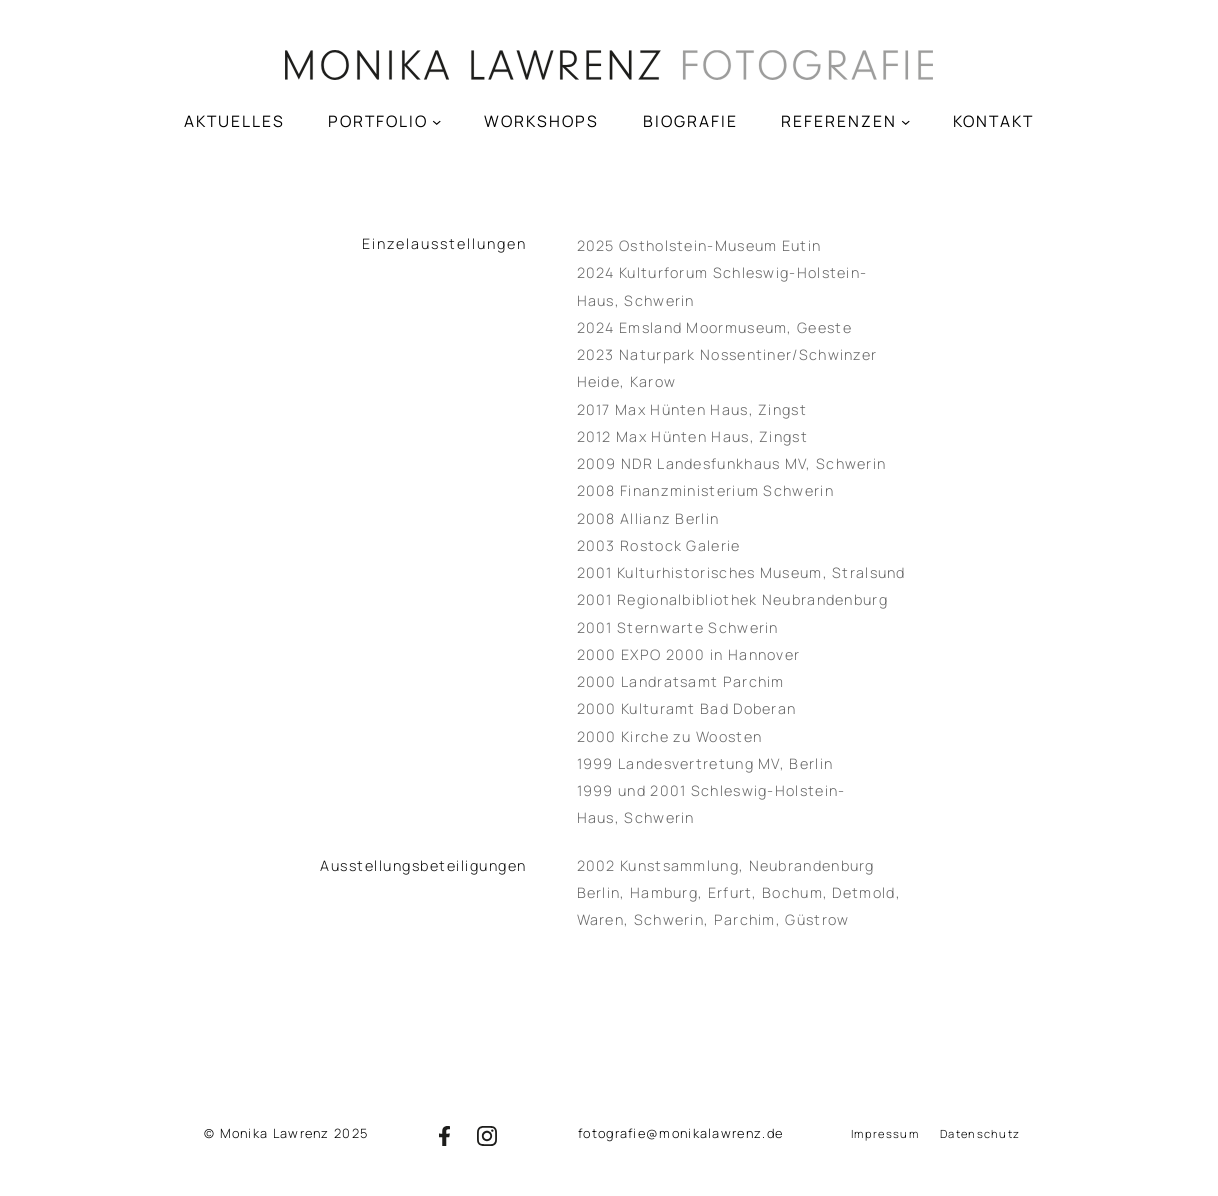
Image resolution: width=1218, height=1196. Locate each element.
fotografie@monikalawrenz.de (680, 1133)
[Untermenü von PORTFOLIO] (436, 120)
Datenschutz (980, 1133)
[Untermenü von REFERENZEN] (905, 120)
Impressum (885, 1133)
